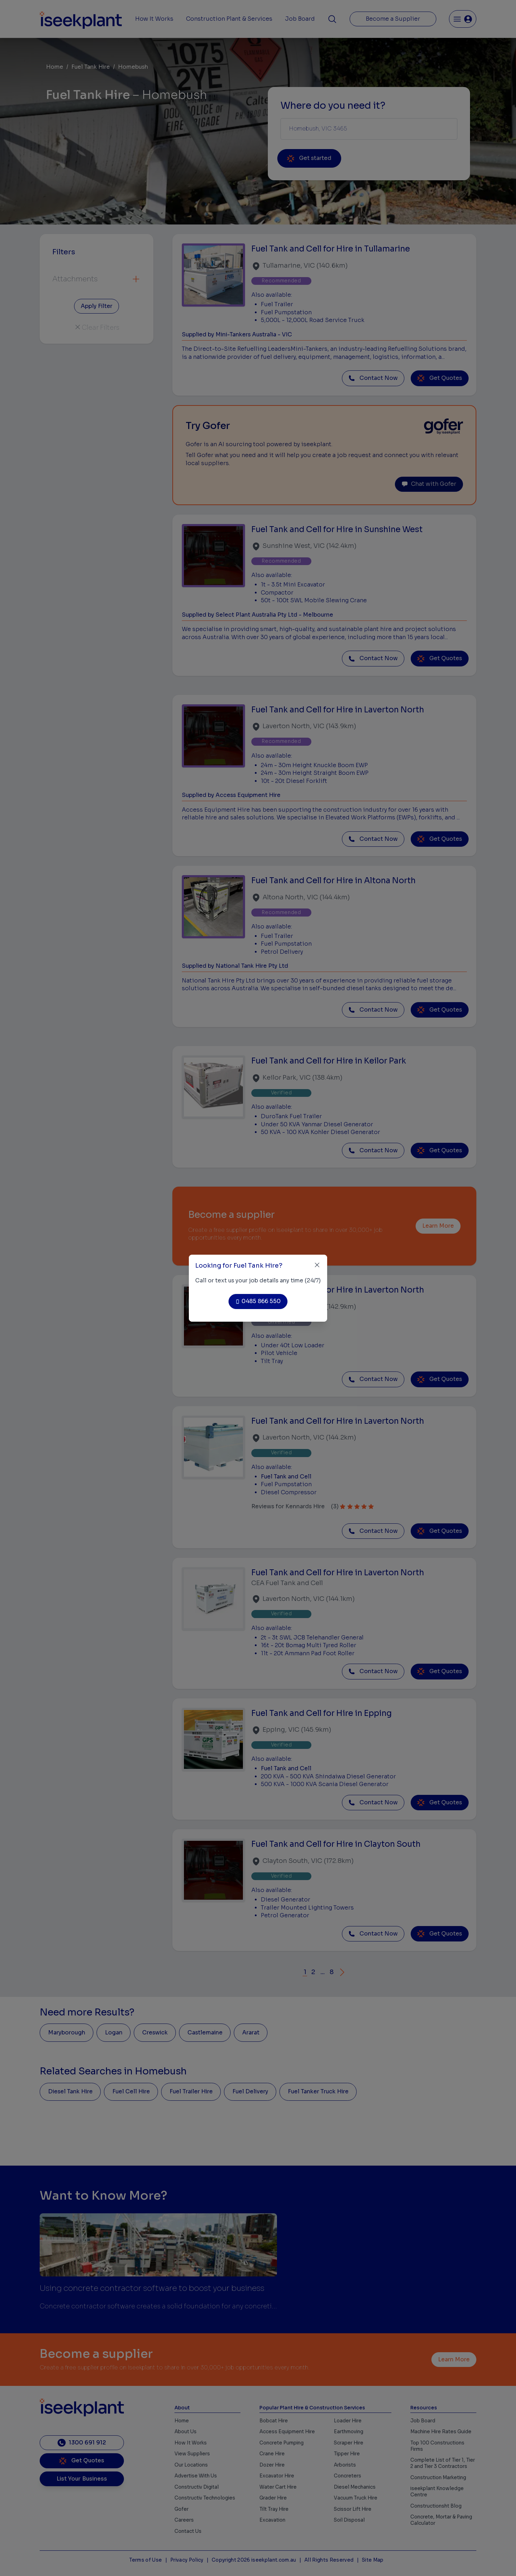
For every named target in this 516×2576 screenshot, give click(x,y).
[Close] (317, 1265)
